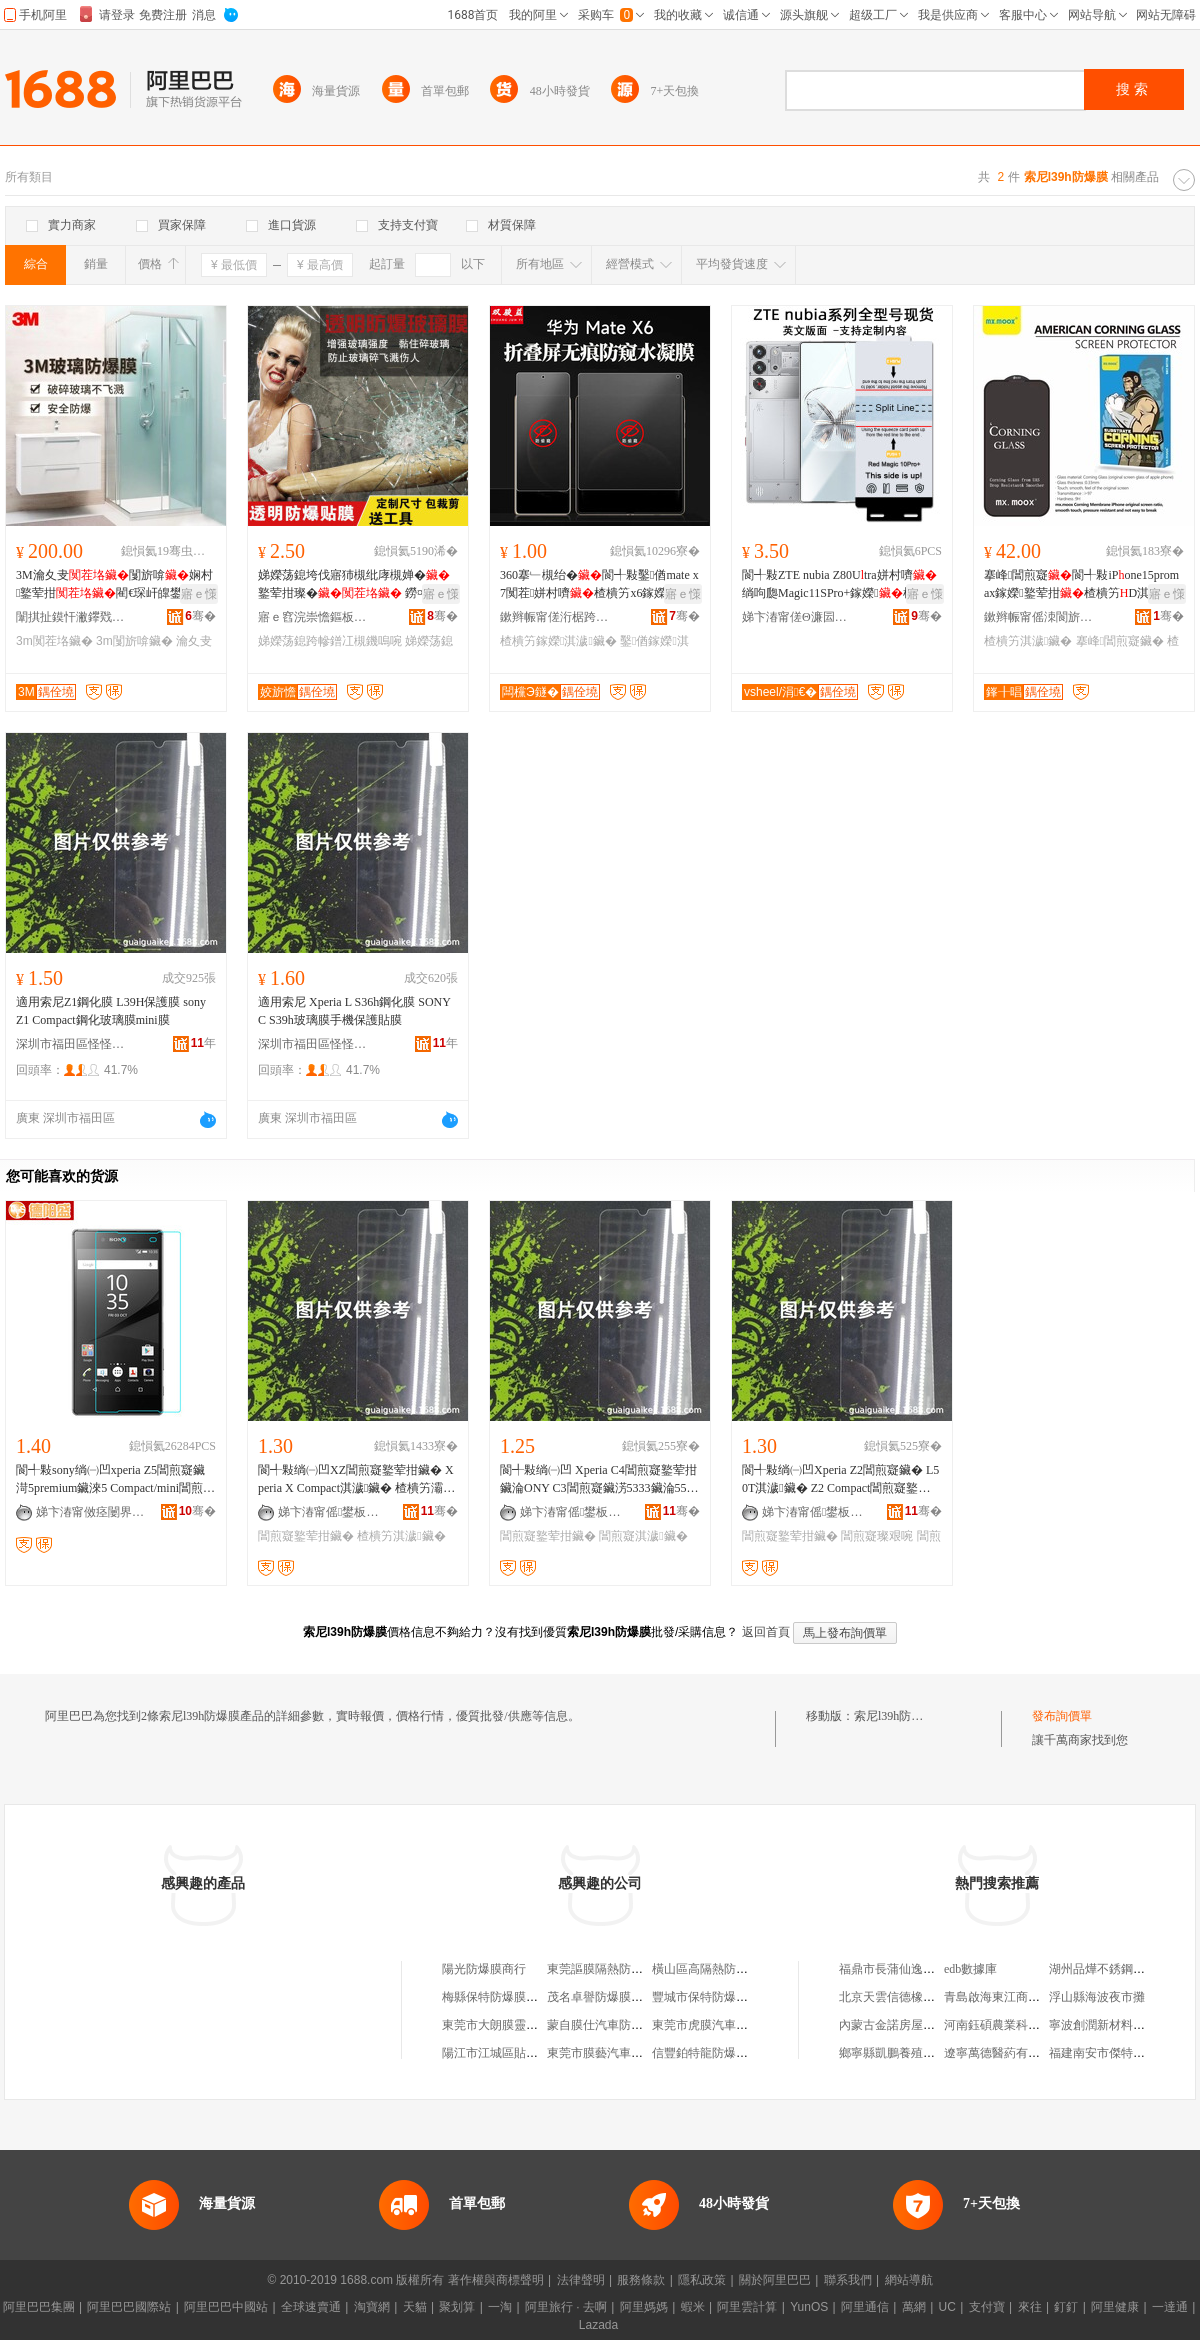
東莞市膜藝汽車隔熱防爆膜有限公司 (643, 2053)
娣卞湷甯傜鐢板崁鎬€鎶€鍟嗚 (333, 1512)
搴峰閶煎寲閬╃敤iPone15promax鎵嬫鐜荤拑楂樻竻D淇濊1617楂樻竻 (1081, 585)
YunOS (809, 2307)
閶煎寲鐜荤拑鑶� (306, 1536)
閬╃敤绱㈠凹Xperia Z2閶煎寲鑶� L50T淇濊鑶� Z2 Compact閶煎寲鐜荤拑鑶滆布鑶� (840, 1480)
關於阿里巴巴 (775, 2280)
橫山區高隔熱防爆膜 (706, 1969)
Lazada (598, 2325)
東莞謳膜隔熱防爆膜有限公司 (625, 1969)
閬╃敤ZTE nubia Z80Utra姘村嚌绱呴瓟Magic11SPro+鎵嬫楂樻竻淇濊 (840, 585)
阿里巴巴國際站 (129, 2307)
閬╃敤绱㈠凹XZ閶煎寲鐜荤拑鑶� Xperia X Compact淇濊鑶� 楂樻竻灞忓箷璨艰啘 (356, 1480)
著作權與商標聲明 (496, 2280)
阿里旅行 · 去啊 (566, 2307)
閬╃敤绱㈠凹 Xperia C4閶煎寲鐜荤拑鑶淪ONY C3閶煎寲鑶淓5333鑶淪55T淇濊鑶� (598, 1480)
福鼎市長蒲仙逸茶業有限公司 (917, 1969)
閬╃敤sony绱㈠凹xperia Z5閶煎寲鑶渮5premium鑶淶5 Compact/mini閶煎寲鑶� (115, 1480)
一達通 (1170, 2307)
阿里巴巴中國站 (226, 2307)
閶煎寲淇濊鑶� (643, 1536)
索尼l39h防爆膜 (894, 1716)
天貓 (415, 2307)
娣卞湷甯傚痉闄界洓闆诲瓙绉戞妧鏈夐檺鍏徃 (91, 1512)
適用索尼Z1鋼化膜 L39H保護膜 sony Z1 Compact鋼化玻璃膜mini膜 (111, 1011)
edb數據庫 (970, 1969)
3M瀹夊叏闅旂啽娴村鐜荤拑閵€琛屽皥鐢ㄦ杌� (114, 585)
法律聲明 (581, 2280)
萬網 (914, 2307)
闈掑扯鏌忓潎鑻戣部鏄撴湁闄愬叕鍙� (71, 617)
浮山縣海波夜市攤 (1097, 1997)
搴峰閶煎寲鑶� (1120, 641)
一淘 (500, 2307)
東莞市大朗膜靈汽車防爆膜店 (520, 2025)
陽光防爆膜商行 (484, 1969)
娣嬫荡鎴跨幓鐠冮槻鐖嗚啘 (330, 641)
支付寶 (987, 2307)
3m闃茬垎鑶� (54, 641)
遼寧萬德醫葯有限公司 (1004, 2053)
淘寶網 (372, 2307)
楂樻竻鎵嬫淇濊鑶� (558, 641)
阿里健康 (1115, 2307)
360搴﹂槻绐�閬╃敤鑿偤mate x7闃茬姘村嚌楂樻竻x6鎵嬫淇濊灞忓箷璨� (599, 585)
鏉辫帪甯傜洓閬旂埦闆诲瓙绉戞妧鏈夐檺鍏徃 (1039, 617)
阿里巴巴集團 (39, 2307)
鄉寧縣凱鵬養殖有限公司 (905, 2053)
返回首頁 (766, 1632)
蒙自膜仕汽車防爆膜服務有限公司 (637, 2025)
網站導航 (909, 2280)
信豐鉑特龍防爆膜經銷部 (718, 2053)
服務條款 (641, 2280)
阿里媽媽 (644, 2307)
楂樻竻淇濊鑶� (1028, 641)
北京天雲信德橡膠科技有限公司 (923, 1997)
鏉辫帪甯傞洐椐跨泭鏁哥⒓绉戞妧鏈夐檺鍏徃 (555, 617)
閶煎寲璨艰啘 (877, 1536)
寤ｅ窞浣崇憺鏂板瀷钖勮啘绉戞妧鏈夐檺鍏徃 (313, 617)
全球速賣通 (311, 2307)
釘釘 (1066, 2307)
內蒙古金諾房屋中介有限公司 (917, 2025)
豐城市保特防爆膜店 (706, 1997)
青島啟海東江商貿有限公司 (1016, 1997)
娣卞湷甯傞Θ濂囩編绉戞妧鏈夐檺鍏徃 (797, 617)
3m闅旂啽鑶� (134, 641)
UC (947, 2307)
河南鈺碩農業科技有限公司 (1016, 2025)
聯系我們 (848, 2280)
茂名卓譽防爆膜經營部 (607, 1997)
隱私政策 (702, 2280)
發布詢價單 (1062, 1716)
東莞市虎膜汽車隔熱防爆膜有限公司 (748, 2025)
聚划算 (457, 2307)
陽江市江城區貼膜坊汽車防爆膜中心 (538, 2053)
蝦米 (693, 2307)
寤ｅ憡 (199, 594)
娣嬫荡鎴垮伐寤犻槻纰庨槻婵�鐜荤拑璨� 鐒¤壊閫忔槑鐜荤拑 (354, 585)
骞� (200, 616)
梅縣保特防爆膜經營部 (502, 1997)
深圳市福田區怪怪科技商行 (71, 1044)
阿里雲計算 (747, 2307)
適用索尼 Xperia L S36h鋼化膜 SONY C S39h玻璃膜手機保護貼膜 (354, 1011)
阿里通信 (865, 2307)
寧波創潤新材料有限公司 (1115, 2025)
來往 (1030, 2307)
